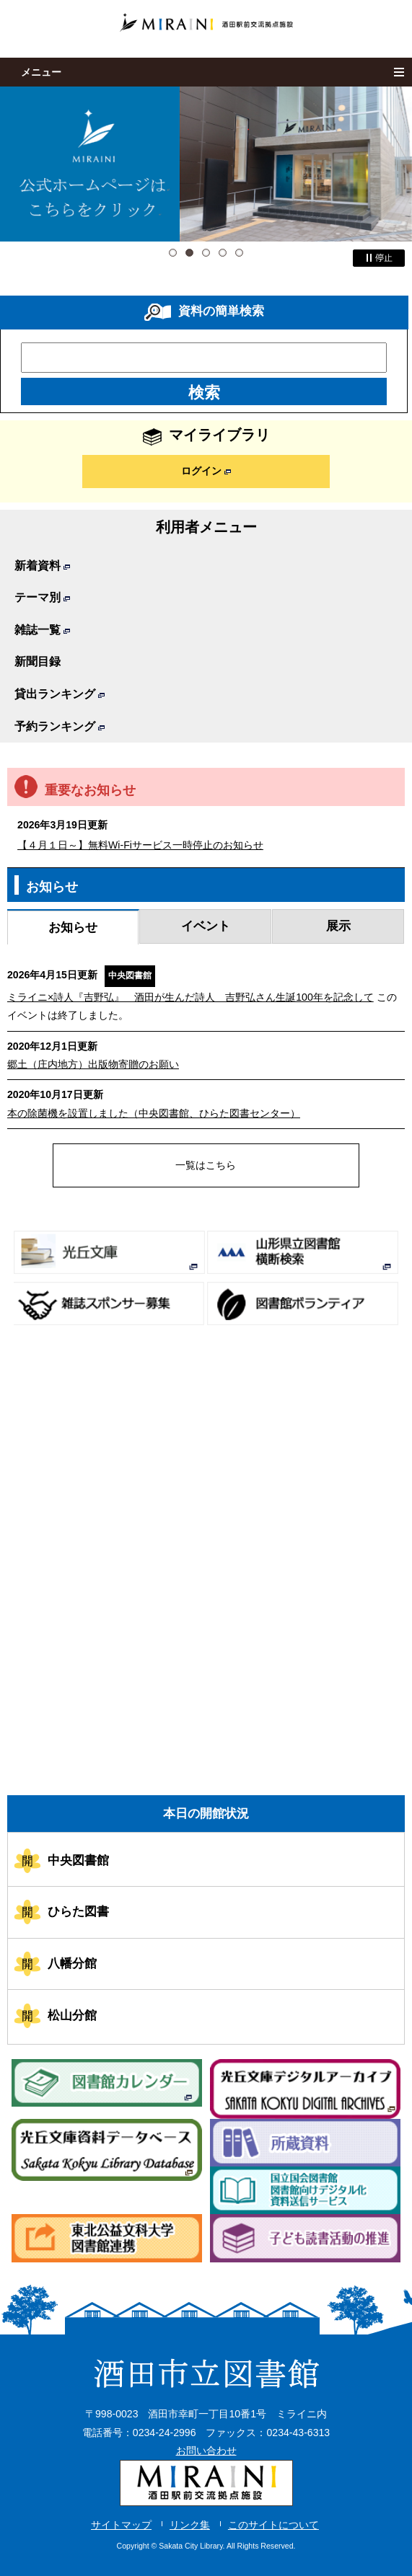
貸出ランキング (59, 694)
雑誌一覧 (42, 630)
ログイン (206, 471)
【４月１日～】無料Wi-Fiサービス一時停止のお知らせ (140, 845)
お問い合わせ (206, 2450)
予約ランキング (59, 726)
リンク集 (190, 2525)
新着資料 (42, 565)
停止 (379, 258)
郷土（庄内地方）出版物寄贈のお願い (93, 1064)
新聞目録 (37, 661)
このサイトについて (273, 2525)
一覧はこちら (205, 1165)
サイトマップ (121, 2525)
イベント (205, 926)
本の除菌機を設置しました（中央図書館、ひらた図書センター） (153, 1113)
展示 (338, 926)
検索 (204, 393)
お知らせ (72, 927)
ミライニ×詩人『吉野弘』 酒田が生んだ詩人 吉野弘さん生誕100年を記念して (190, 997)
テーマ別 (42, 597)
